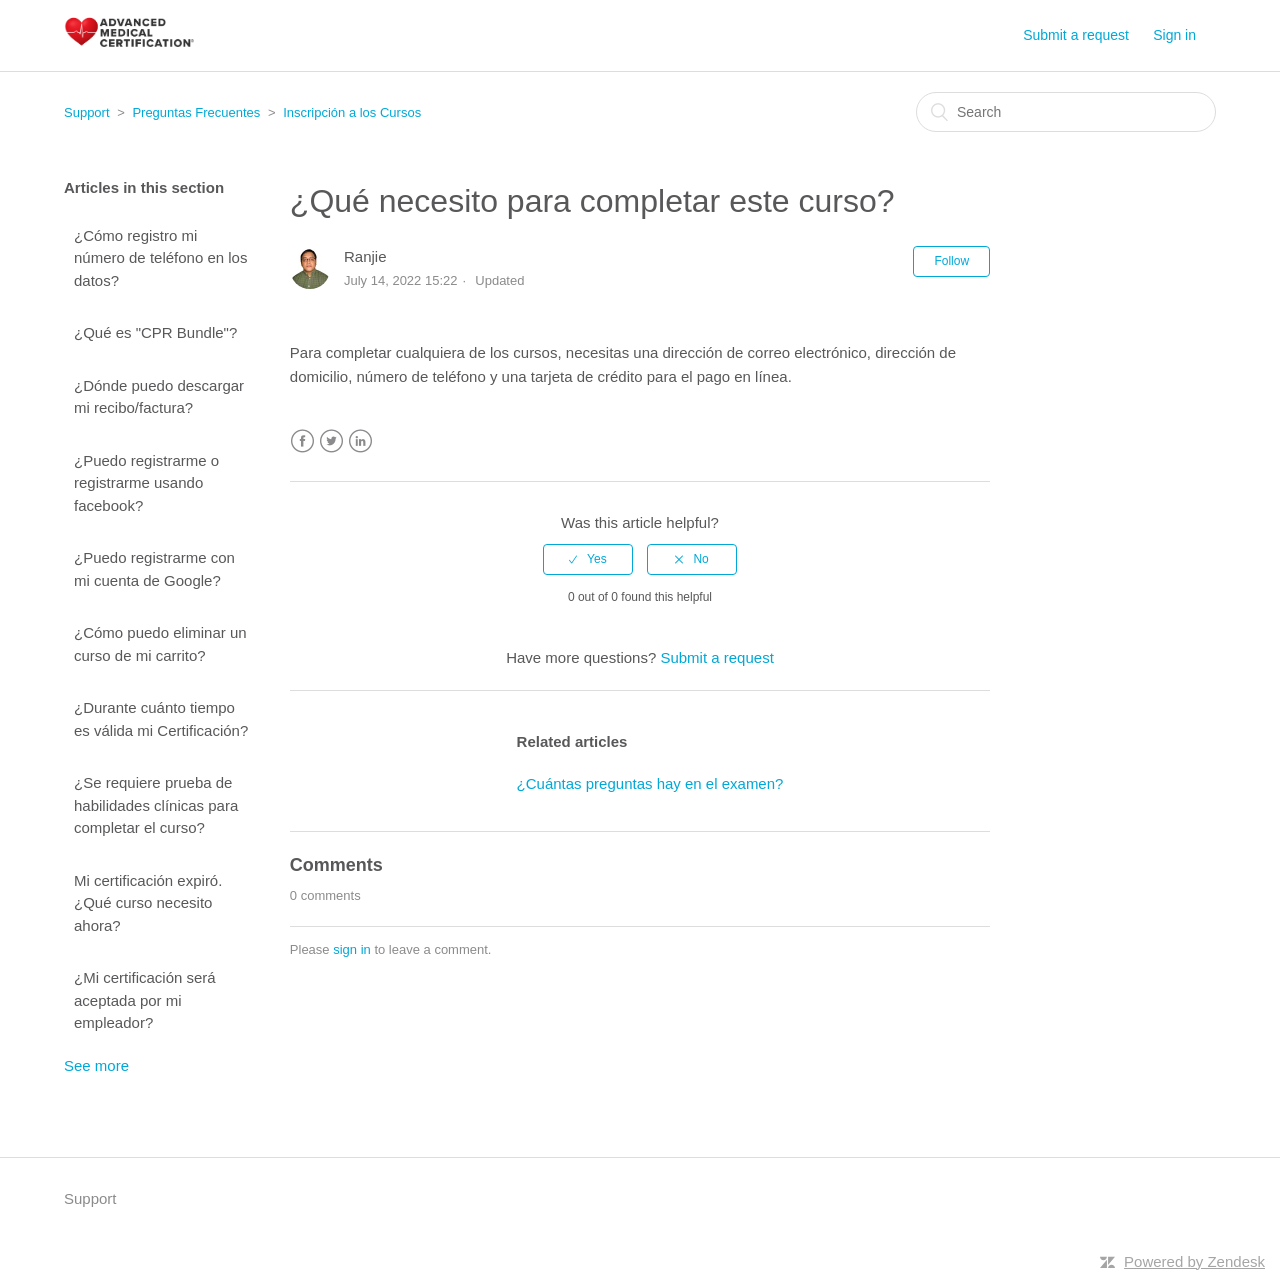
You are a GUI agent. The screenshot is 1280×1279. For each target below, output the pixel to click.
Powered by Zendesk (1194, 1261)
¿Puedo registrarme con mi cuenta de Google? (154, 569)
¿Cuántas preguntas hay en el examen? (650, 783)
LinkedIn (360, 441)
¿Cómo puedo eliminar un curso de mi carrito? (160, 644)
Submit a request (1076, 35)
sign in (352, 949)
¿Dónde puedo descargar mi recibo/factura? (159, 397)
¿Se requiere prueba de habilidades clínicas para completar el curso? (156, 805)
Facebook (302, 441)
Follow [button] (951, 261)
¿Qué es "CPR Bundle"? (155, 332)
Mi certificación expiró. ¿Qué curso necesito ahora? (148, 903)
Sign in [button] (1174, 35)
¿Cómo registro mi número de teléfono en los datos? (160, 258)
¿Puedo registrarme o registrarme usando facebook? (146, 483)
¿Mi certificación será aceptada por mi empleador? (145, 1000)
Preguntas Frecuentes (196, 112)
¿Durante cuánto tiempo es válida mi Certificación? (161, 719)
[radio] (588, 559)
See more (96, 1065)
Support (87, 112)
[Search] (1066, 112)
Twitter (331, 441)
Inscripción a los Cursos (352, 112)
